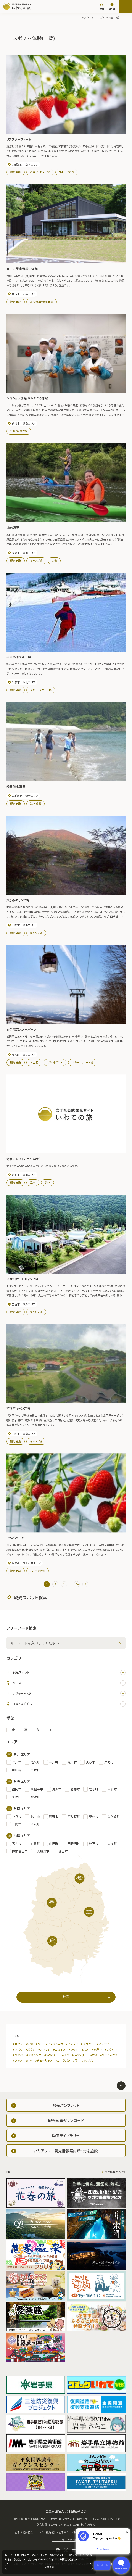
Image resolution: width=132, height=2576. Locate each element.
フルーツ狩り (66, 172)
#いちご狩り (51, 2055)
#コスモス (59, 2049)
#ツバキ (18, 2049)
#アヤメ (18, 2060)
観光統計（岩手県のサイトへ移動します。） (70, 2532)
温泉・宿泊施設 (69, 1704)
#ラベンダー (79, 2055)
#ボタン (30, 2049)
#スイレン (44, 2049)
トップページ (88, 17)
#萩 (75, 2060)
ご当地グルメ (55, 1062)
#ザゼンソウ (34, 2055)
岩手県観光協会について (28, 2532)
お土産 (34, 1062)
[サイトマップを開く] (125, 6)
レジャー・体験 (69, 1693)
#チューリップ (43, 2060)
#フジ (65, 2055)
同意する (49, 2566)
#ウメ (93, 2055)
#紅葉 (29, 2044)
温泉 (32, 1182)
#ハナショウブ (108, 2055)
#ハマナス (87, 2060)
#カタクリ (111, 2049)
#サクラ (18, 2044)
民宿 (54, 560)
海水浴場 (35, 803)
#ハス (85, 2049)
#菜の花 (18, 2055)
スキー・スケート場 (41, 690)
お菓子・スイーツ (40, 172)
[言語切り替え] (112, 7)
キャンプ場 (36, 560)
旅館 (47, 1182)
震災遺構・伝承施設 (41, 301)
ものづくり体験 (18, 431)
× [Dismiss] (127, 2532)
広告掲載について (115, 2172)
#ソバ (29, 2060)
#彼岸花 (97, 2049)
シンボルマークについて (66, 2540)
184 (76, 1584)
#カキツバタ (62, 2060)
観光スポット (69, 1672)
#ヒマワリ (72, 2044)
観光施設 (15, 172)
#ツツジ (74, 2049)
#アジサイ (103, 2044)
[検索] (102, 6)
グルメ (69, 1683)
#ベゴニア (87, 2044)
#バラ (39, 2044)
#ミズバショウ (54, 2044)
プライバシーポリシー (45, 2559)
